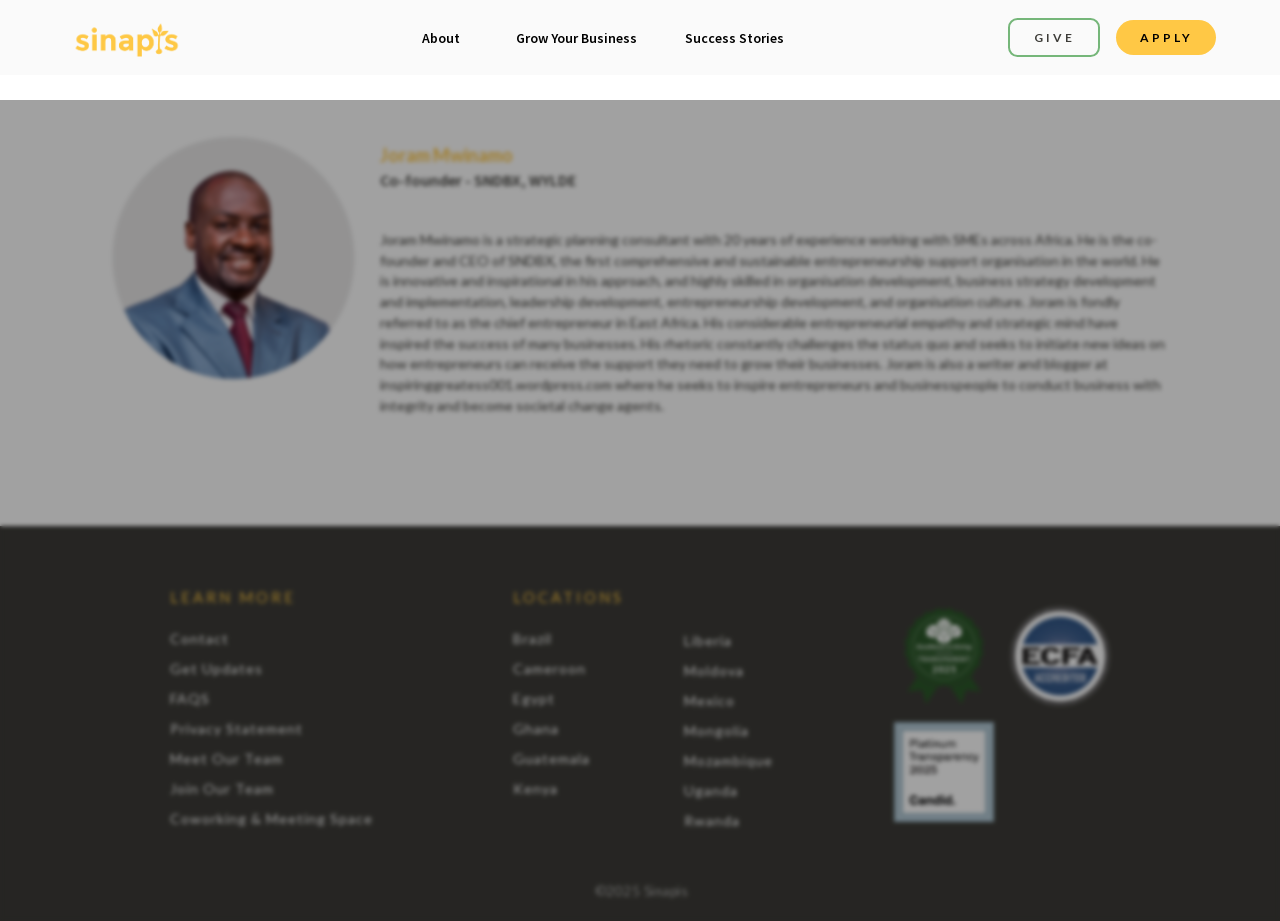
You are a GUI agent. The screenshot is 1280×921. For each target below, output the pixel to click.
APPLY (1166, 37)
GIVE (1054, 37)
